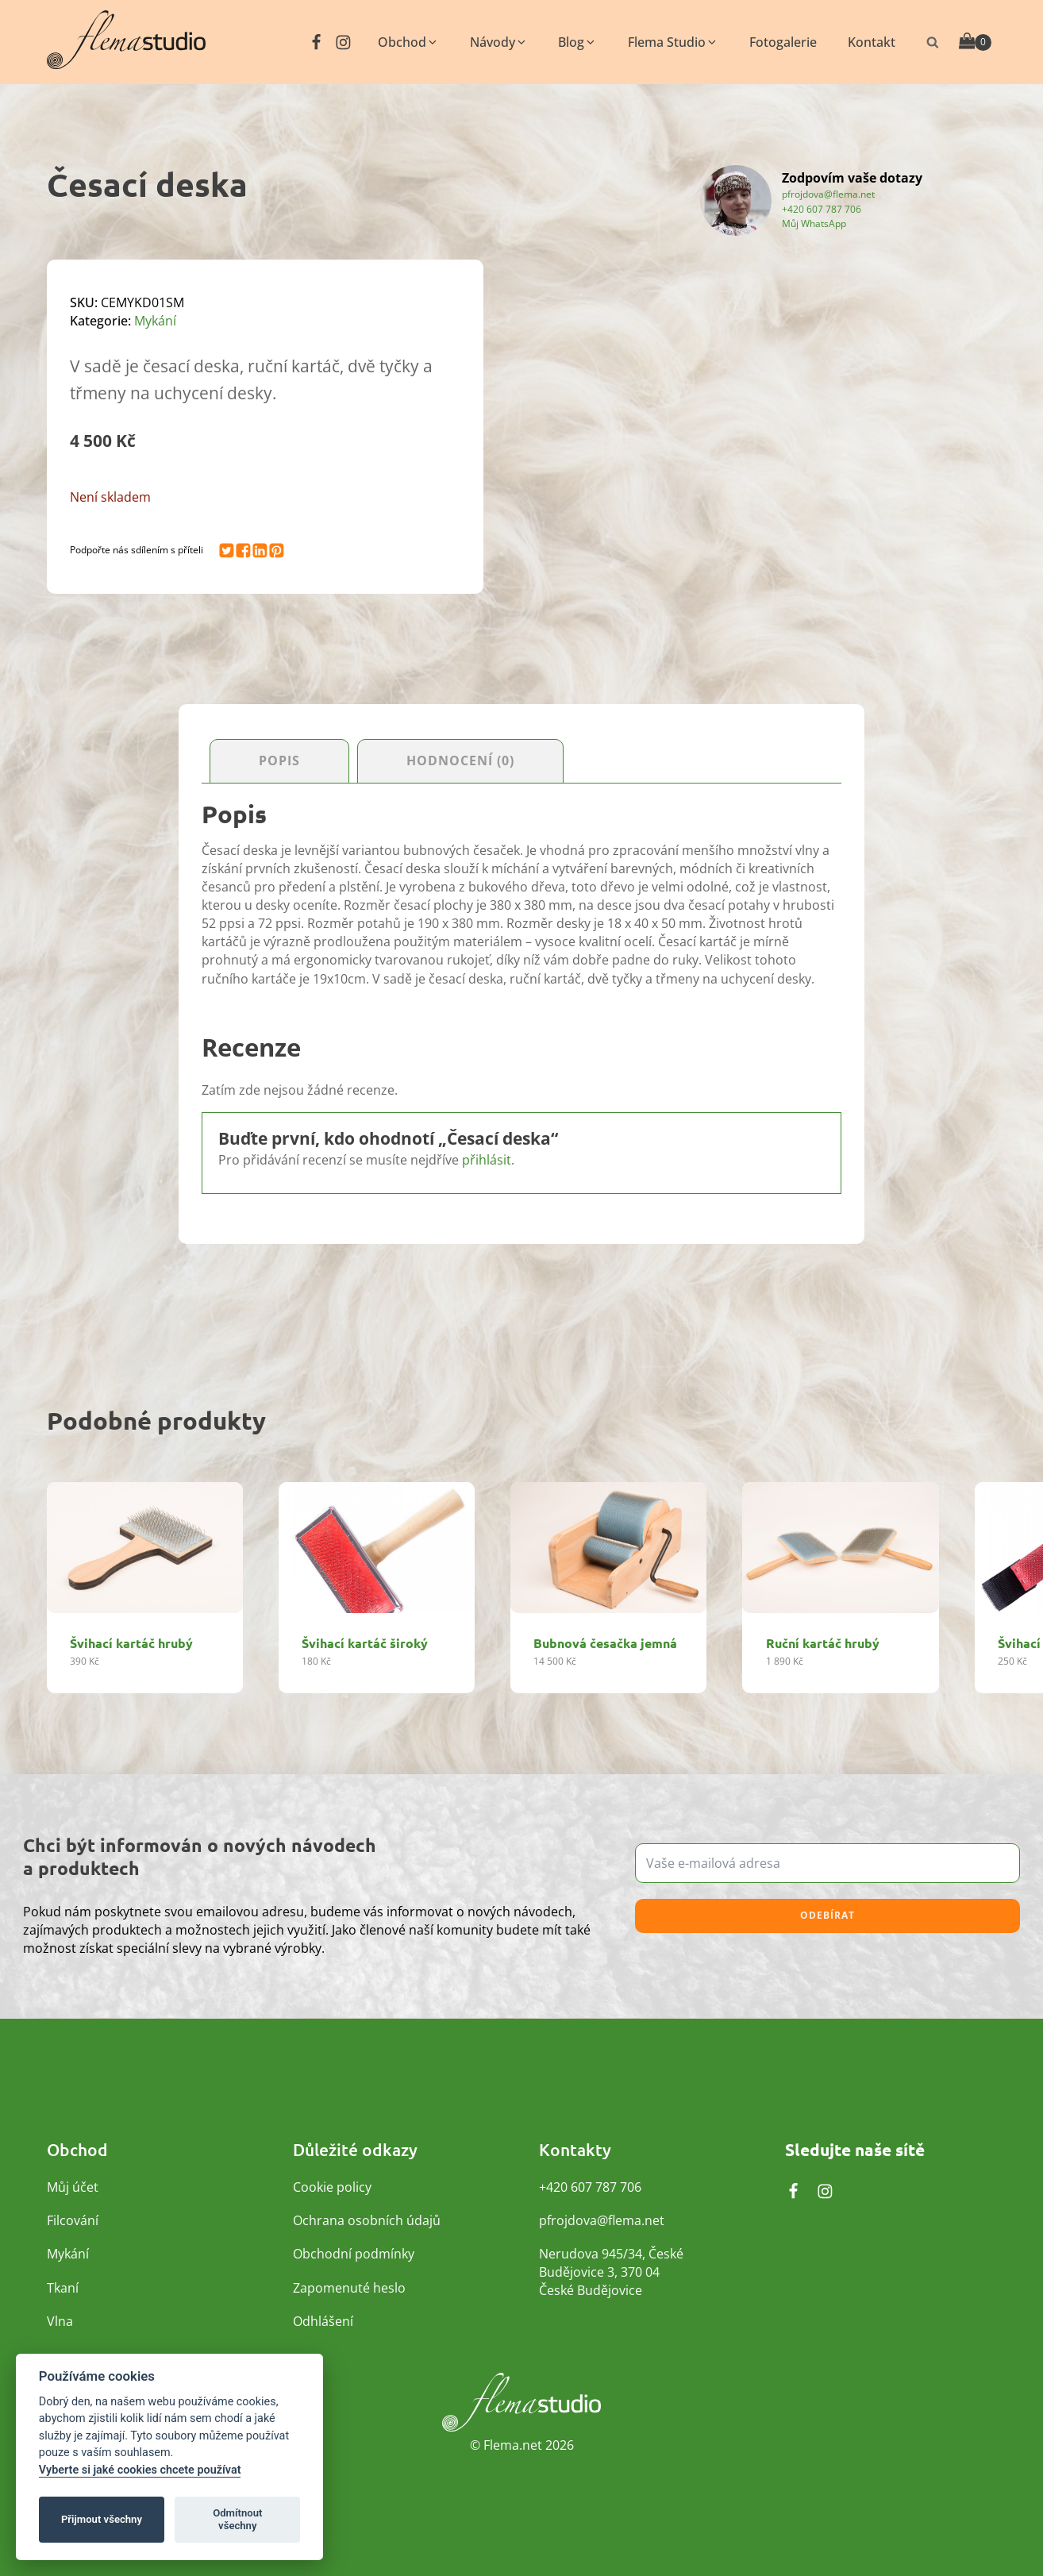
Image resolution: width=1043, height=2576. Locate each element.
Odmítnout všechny (237, 2519)
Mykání (155, 320)
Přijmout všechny (101, 2519)
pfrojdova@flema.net (828, 194)
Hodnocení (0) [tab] (460, 761)
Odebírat (827, 1916)
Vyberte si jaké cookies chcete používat (140, 2470)
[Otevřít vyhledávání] (933, 42)
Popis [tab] (279, 761)
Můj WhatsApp (814, 223)
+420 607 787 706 (821, 209)
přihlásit (486, 1160)
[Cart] (975, 42)
